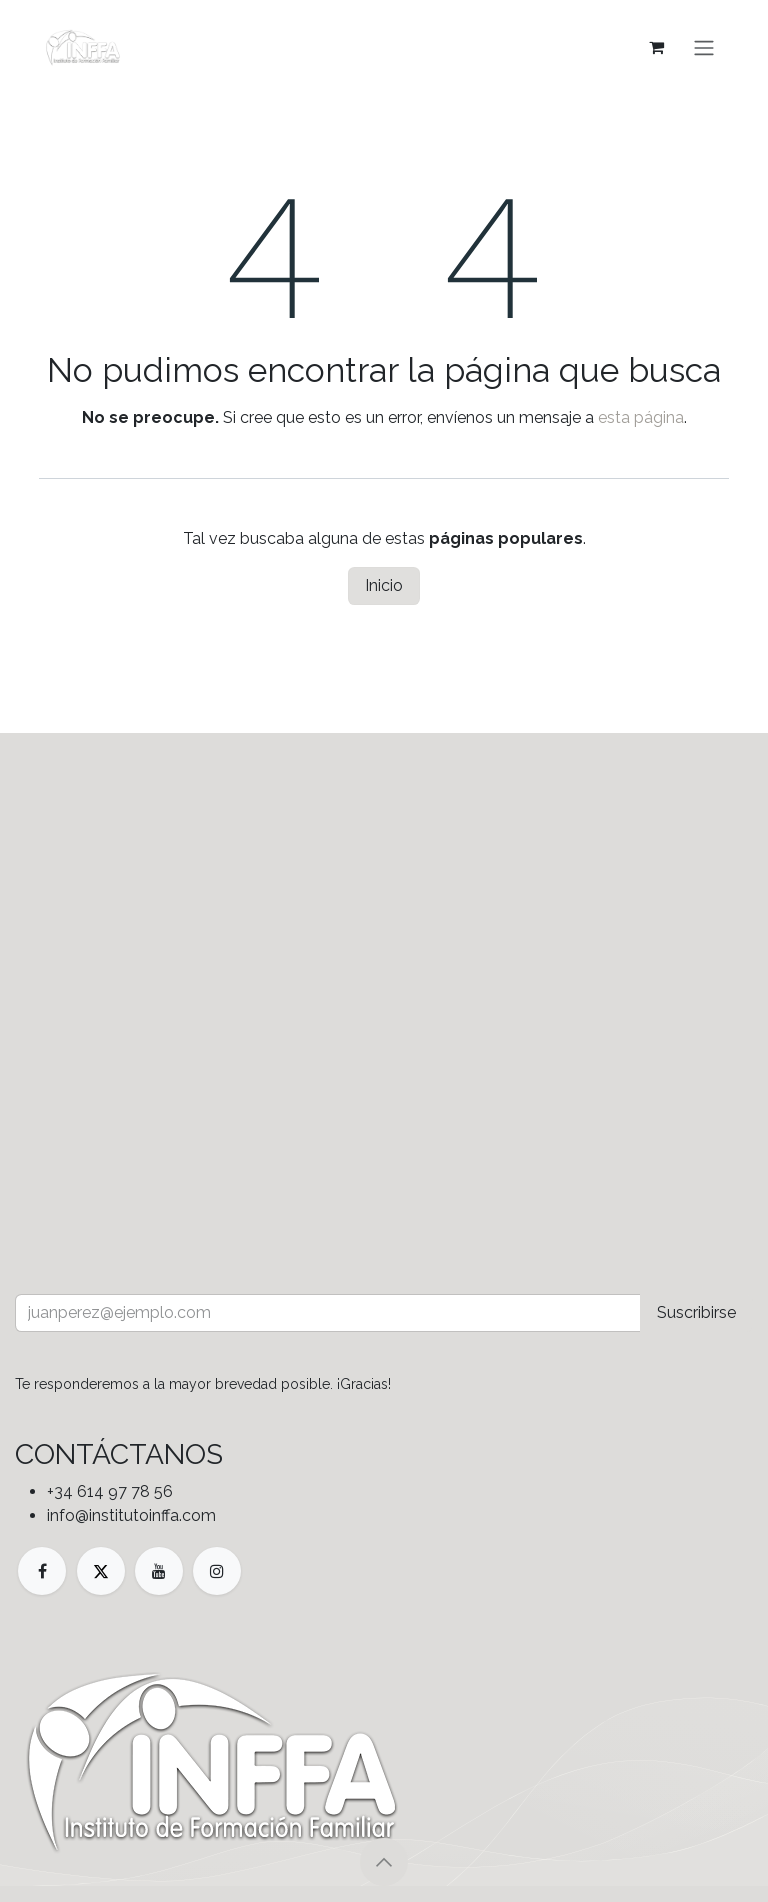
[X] (101, 1571)
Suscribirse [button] (696, 1312)
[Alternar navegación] (704, 47)
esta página (641, 417)
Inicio (384, 585)
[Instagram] (217, 1571)
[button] (384, 1862)
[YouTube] (159, 1571)
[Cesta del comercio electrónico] (656, 47)
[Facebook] (42, 1571)
